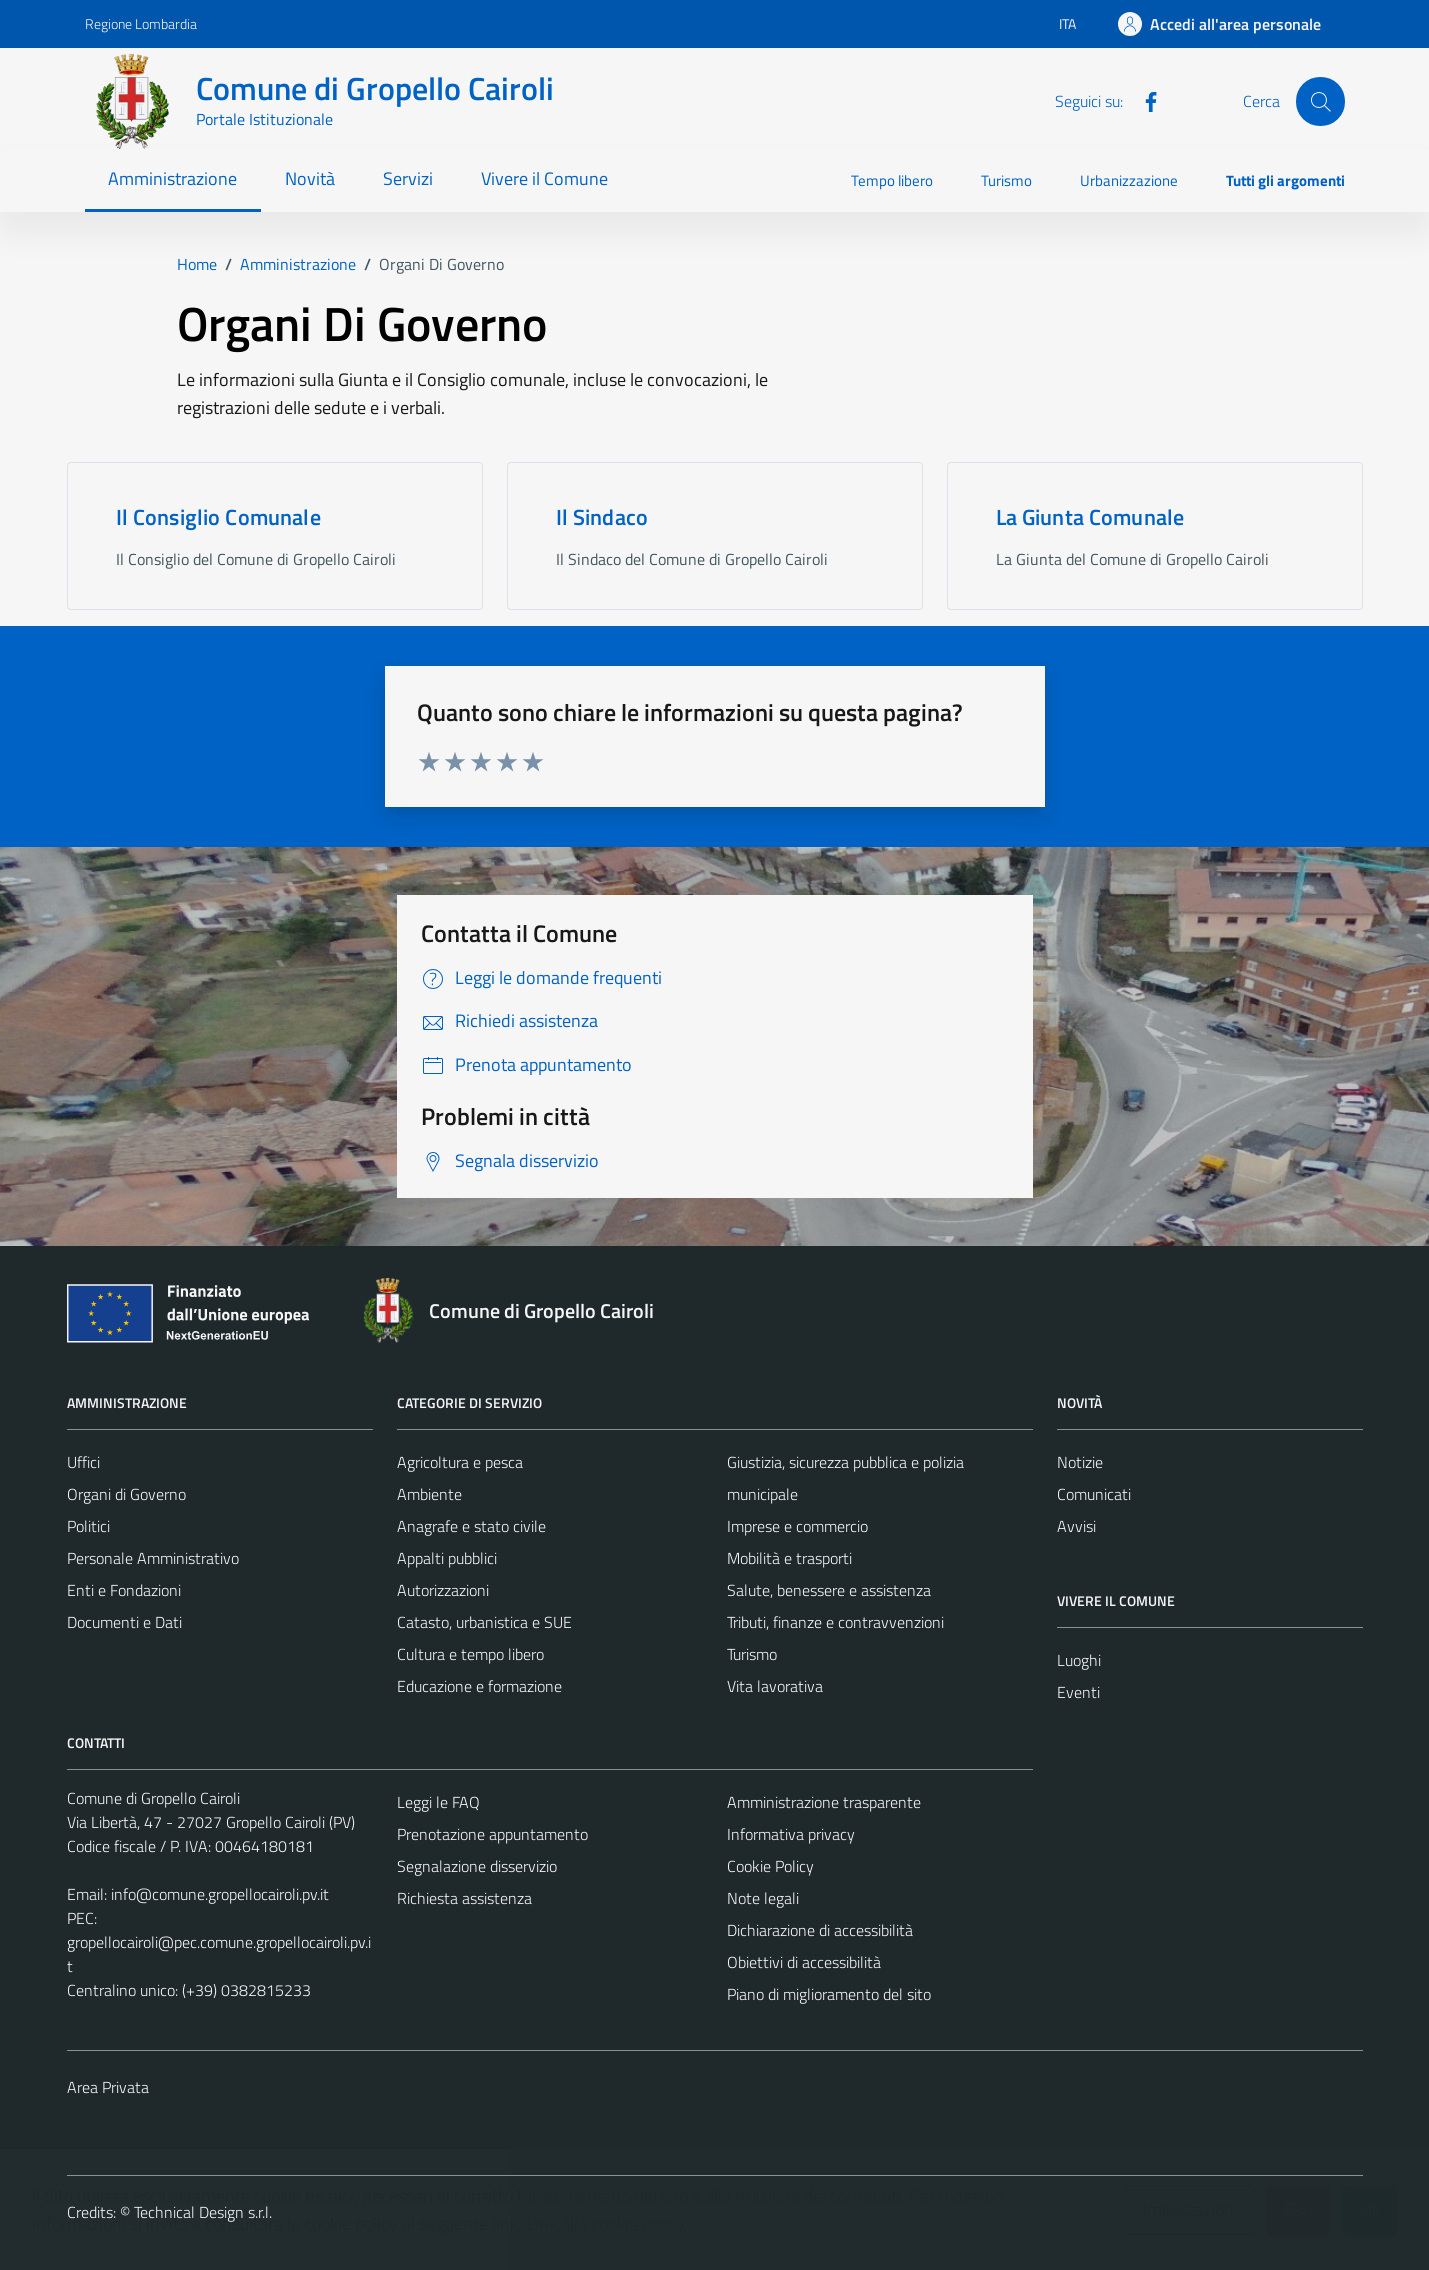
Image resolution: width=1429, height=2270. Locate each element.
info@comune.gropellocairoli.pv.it (220, 1894)
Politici (88, 1526)
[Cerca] (1320, 101)
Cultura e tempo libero (470, 1654)
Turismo (1006, 180)
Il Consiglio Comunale (218, 517)
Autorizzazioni (443, 1590)
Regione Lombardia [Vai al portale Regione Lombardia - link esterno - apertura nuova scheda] (141, 23)
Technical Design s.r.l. (203, 2212)
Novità (310, 178)
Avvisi (1076, 1526)
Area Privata (108, 2087)
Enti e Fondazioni (124, 1590)
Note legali (763, 1898)
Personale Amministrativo (153, 1558)
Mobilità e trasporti (789, 1558)
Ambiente (429, 1494)
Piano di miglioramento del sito (829, 1994)
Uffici (83, 1462)
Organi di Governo (126, 1494)
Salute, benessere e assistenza (829, 1590)
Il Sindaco (602, 517)
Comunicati (1094, 1494)
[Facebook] (1143, 100)
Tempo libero (892, 180)
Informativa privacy (791, 1834)
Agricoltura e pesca (460, 1462)
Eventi (1078, 1692)
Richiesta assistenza (464, 1898)
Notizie (1080, 1462)
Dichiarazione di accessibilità (820, 1930)
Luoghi (1079, 1660)
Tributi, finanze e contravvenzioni (835, 1622)
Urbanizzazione (1129, 180)
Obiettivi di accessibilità (804, 1962)
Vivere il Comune (544, 178)
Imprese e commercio (797, 1526)
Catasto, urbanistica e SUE (484, 1622)
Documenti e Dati (124, 1622)
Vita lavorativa (775, 1686)
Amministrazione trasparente (824, 1802)
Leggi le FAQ (438, 1802)
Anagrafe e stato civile (471, 1526)
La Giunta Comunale (1090, 517)
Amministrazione (172, 178)
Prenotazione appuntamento (492, 1834)
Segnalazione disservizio (477, 1866)
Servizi (408, 178)
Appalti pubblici (447, 1558)
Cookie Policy (770, 1866)
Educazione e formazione (479, 1686)
